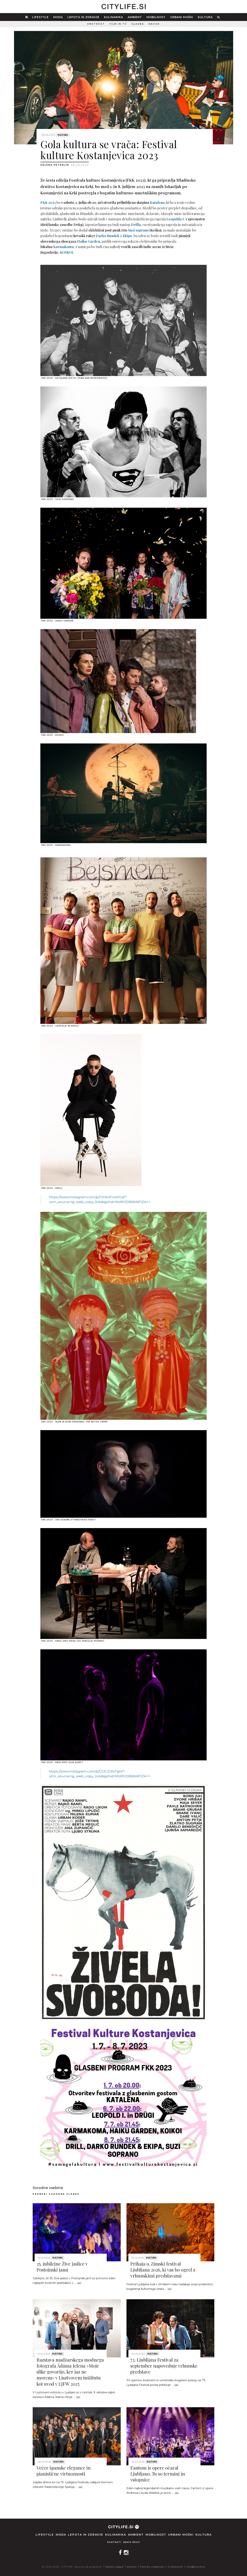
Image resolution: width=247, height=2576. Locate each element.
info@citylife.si (195, 2566)
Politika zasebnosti (152, 2566)
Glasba (137, 24)
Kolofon (132, 2566)
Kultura (205, 17)
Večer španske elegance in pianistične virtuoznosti (64, 2471)
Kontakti (114, 2542)
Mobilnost (155, 17)
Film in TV (118, 24)
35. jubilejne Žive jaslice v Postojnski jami (62, 2267)
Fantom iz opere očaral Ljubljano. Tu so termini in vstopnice (157, 2474)
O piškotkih (175, 2566)
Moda (58, 17)
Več (79, 2283)
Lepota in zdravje (83, 17)
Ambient (135, 17)
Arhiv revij (131, 2542)
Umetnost (96, 24)
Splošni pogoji (115, 2566)
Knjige (154, 24)
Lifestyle (40, 17)
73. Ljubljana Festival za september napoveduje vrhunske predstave (163, 2366)
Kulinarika (113, 17)
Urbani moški (181, 17)
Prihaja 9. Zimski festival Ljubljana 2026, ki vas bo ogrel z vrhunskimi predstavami (162, 2270)
